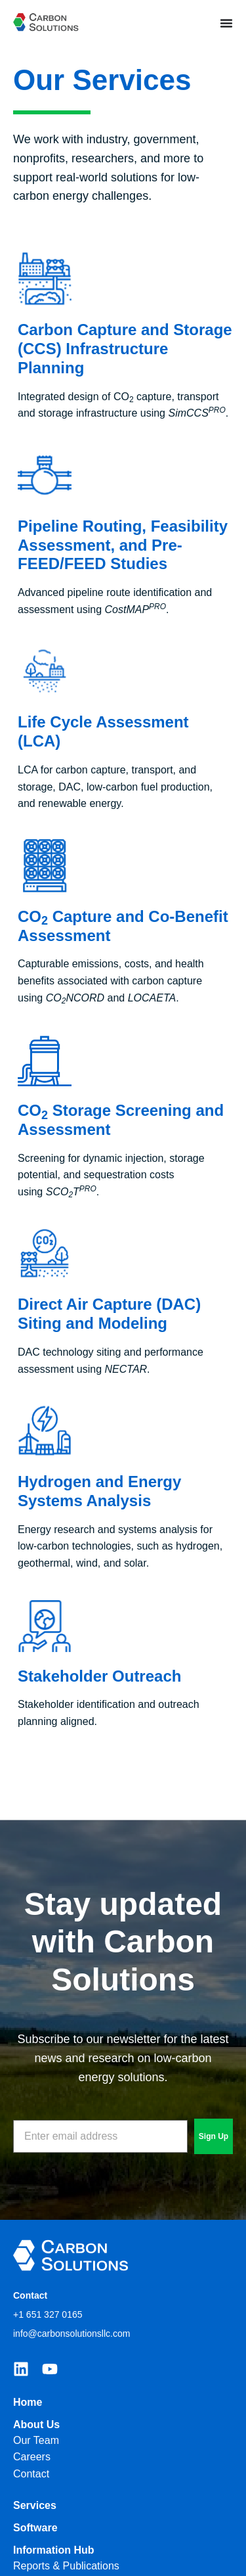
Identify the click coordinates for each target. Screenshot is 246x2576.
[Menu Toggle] (226, 23)
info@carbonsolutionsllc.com (71, 2333)
